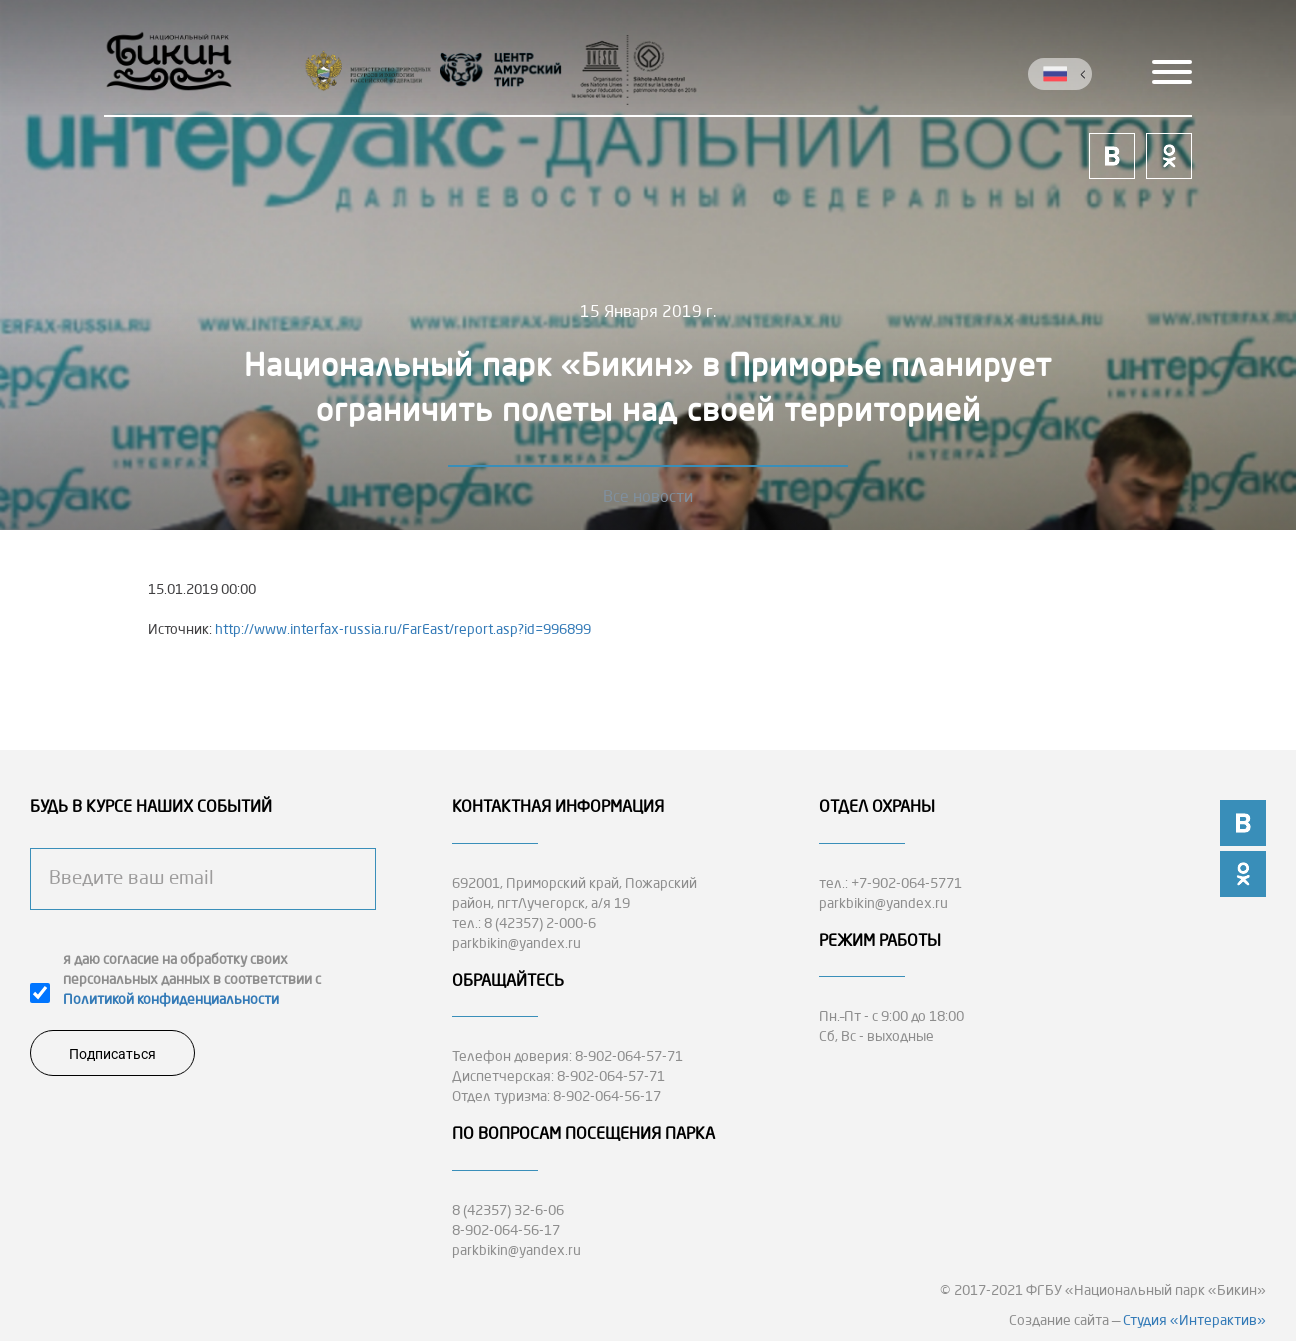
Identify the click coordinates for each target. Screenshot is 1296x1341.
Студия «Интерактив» (1194, 1321)
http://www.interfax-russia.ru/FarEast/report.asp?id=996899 (403, 630)
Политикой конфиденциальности (171, 1000)
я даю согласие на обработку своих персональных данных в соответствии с (192, 980)
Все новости (648, 498)
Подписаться (112, 1054)
